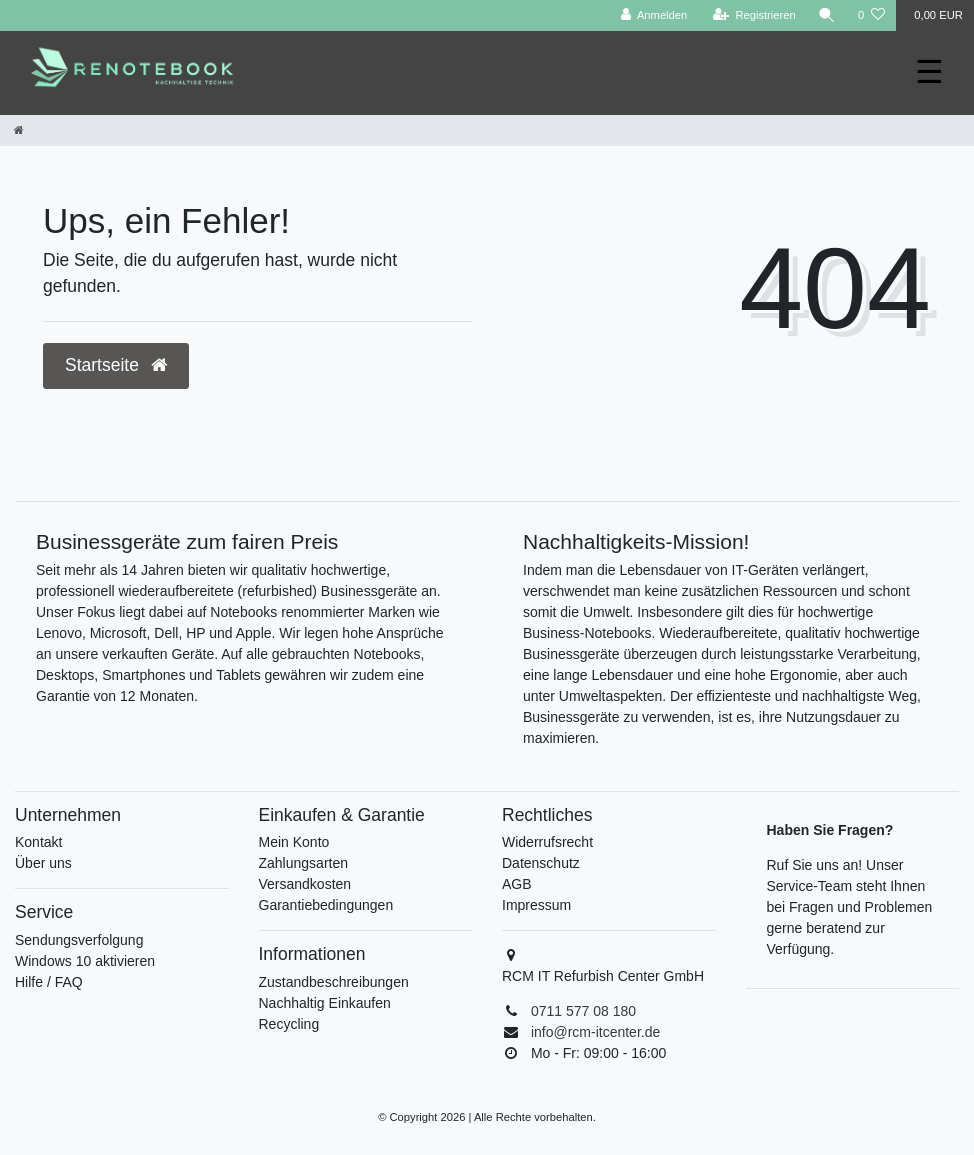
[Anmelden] (654, 15)
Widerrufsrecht (547, 842)
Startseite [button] (116, 365)
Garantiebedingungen (326, 905)
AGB (517, 884)
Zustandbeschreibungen (334, 982)
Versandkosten (305, 884)
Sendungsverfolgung (79, 940)
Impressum (536, 905)
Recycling (289, 1024)
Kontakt (38, 842)
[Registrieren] (754, 15)
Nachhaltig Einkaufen (325, 1003)
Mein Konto (294, 842)
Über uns (43, 863)
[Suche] (827, 15)
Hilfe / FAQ (49, 982)
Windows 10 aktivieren (85, 961)
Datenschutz (541, 863)
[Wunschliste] (871, 15)
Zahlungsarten (304, 863)
